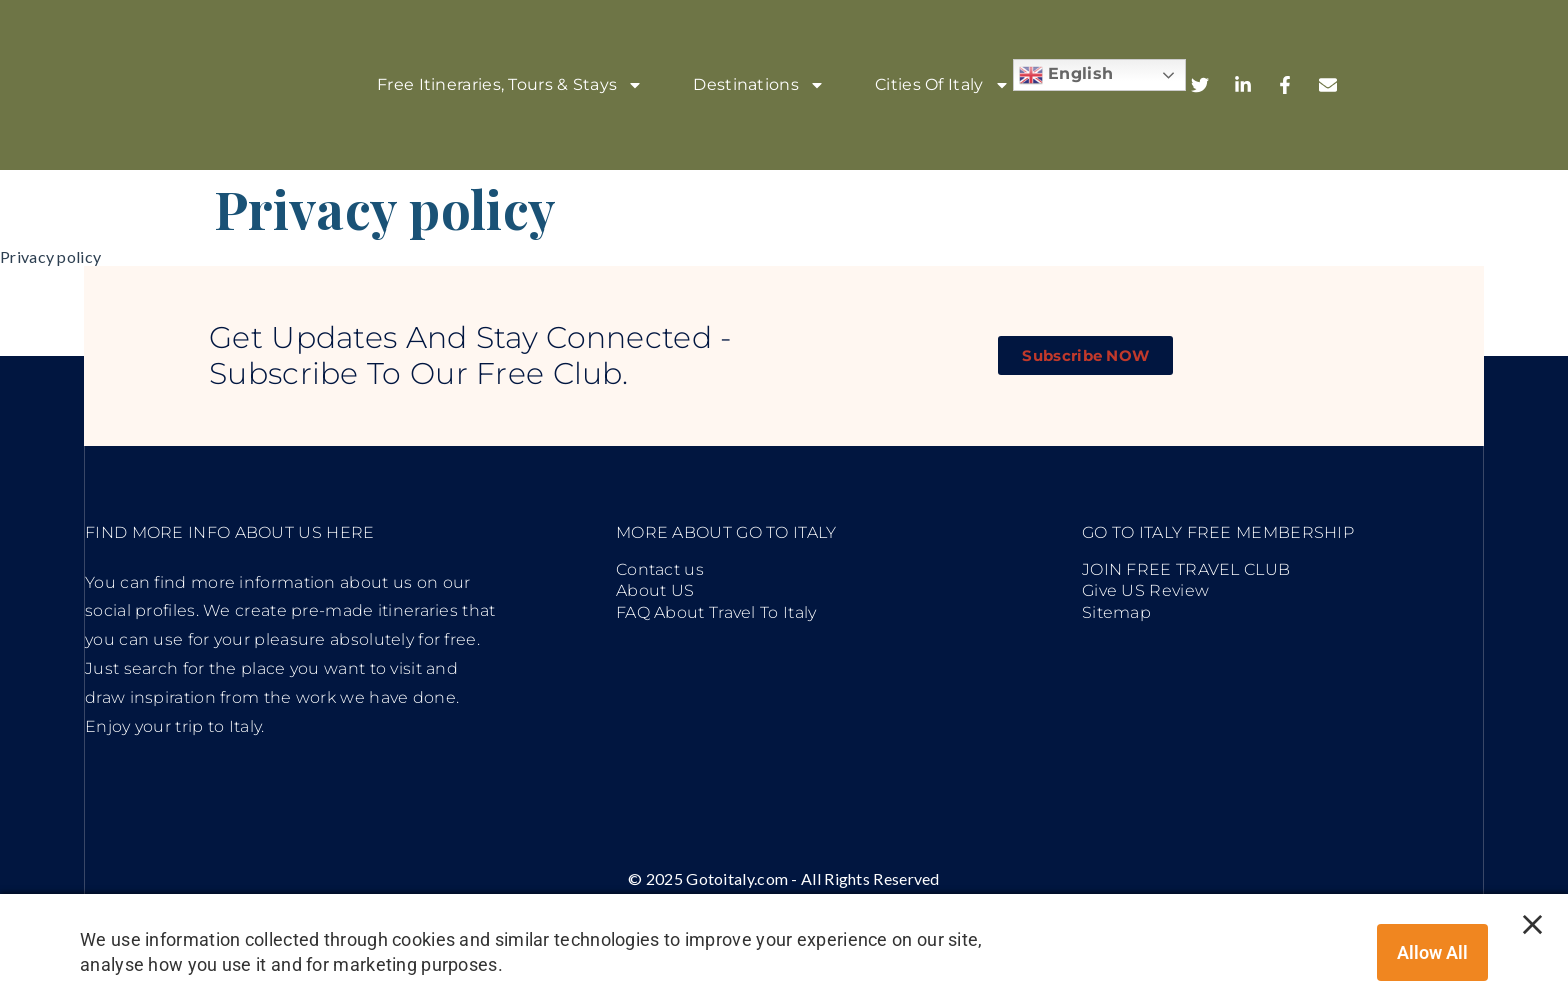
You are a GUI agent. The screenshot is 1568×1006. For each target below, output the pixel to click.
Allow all (1432, 952)
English (1066, 75)
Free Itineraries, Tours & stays (510, 85)
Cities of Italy (942, 85)
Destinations (759, 85)
